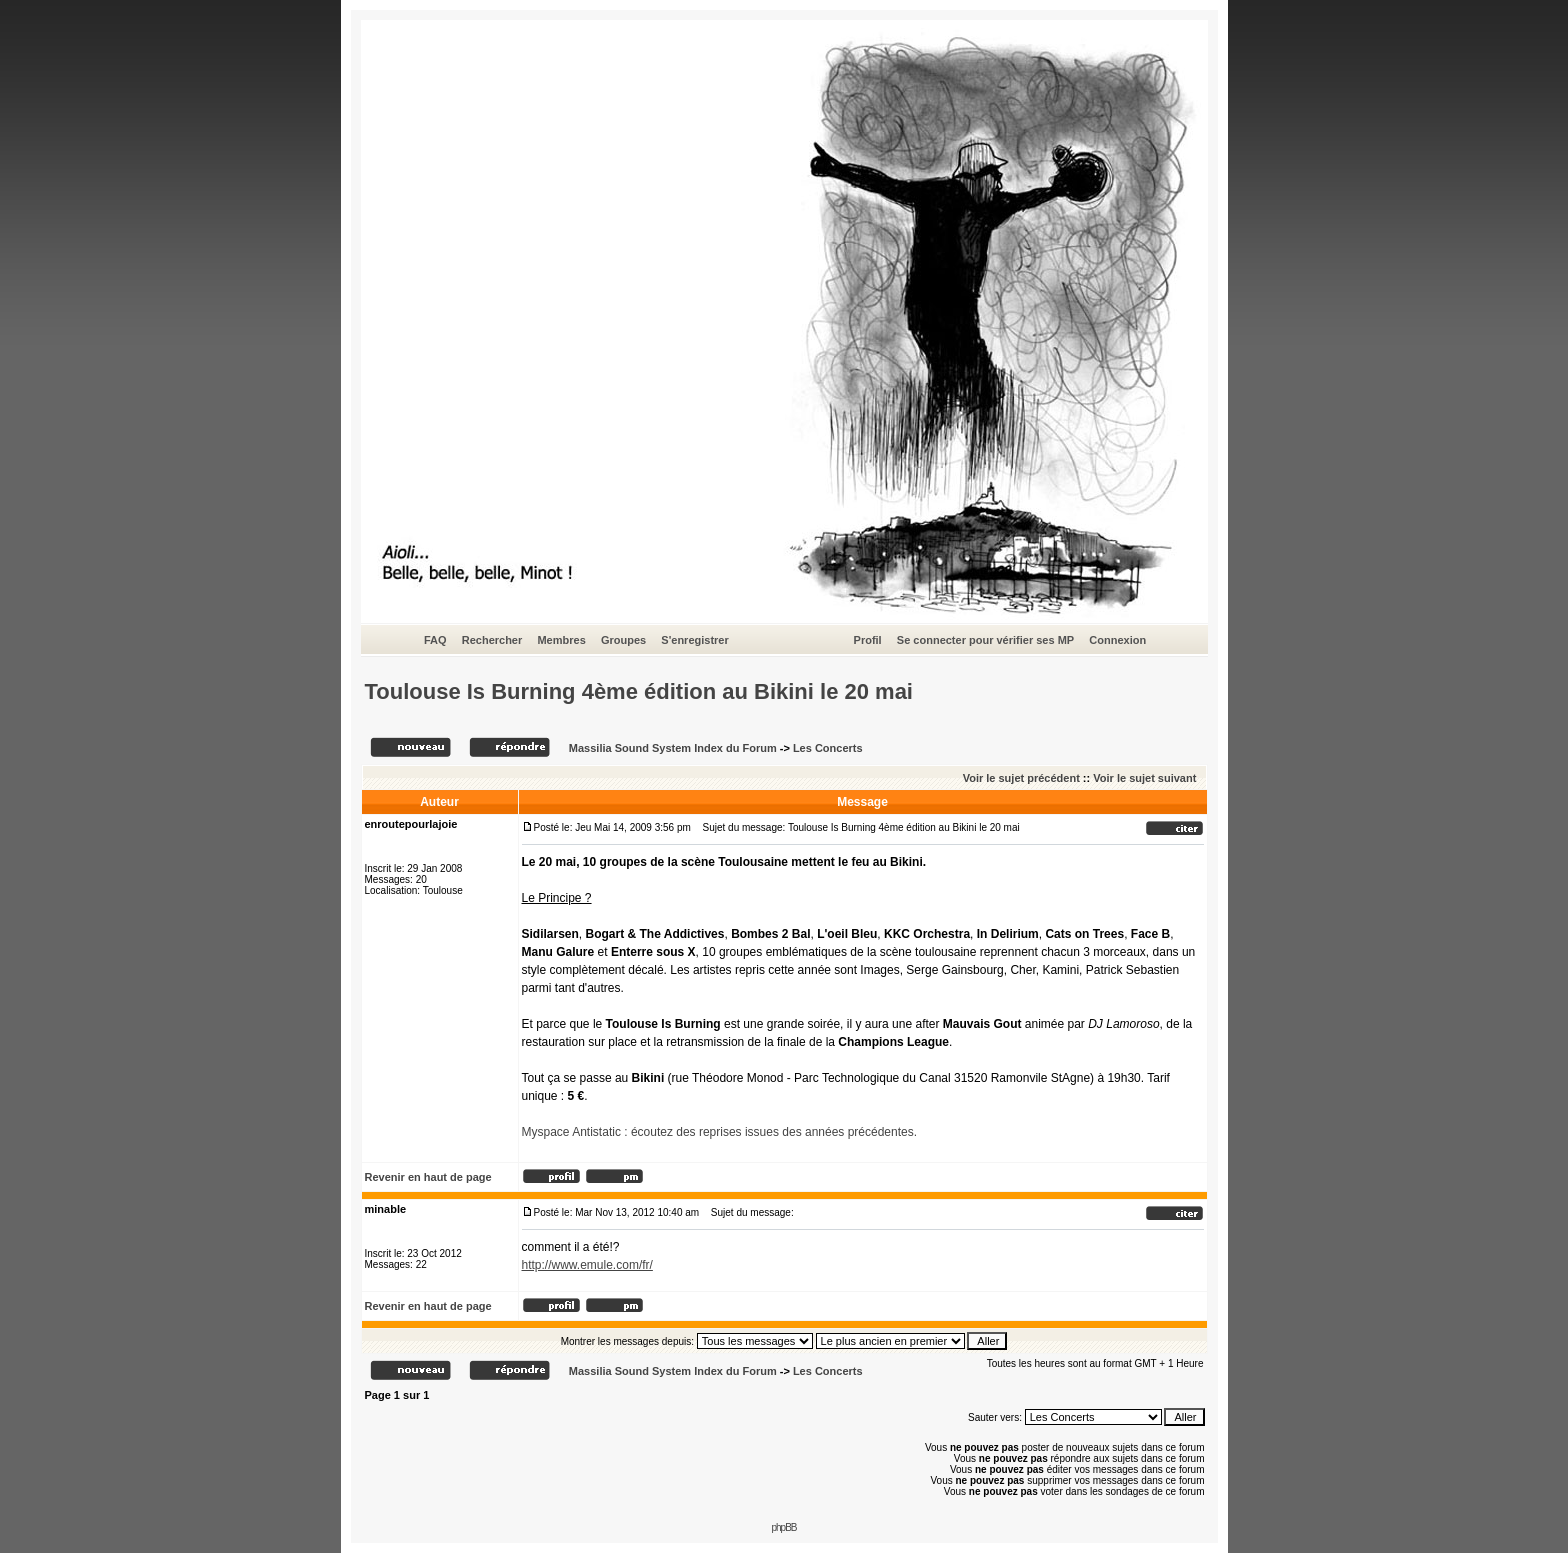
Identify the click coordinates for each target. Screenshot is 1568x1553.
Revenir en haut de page (428, 1177)
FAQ (435, 640)
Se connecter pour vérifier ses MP (985, 640)
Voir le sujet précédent (1021, 778)
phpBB (783, 1527)
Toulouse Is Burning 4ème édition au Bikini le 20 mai (639, 691)
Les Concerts (828, 748)
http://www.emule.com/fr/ (587, 1265)
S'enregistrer (694, 640)
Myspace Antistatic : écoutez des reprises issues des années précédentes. (720, 1132)
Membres (561, 640)
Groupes (623, 640)
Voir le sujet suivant (1144, 778)
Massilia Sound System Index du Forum (673, 748)
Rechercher (492, 640)
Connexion (1117, 640)
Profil (868, 640)
